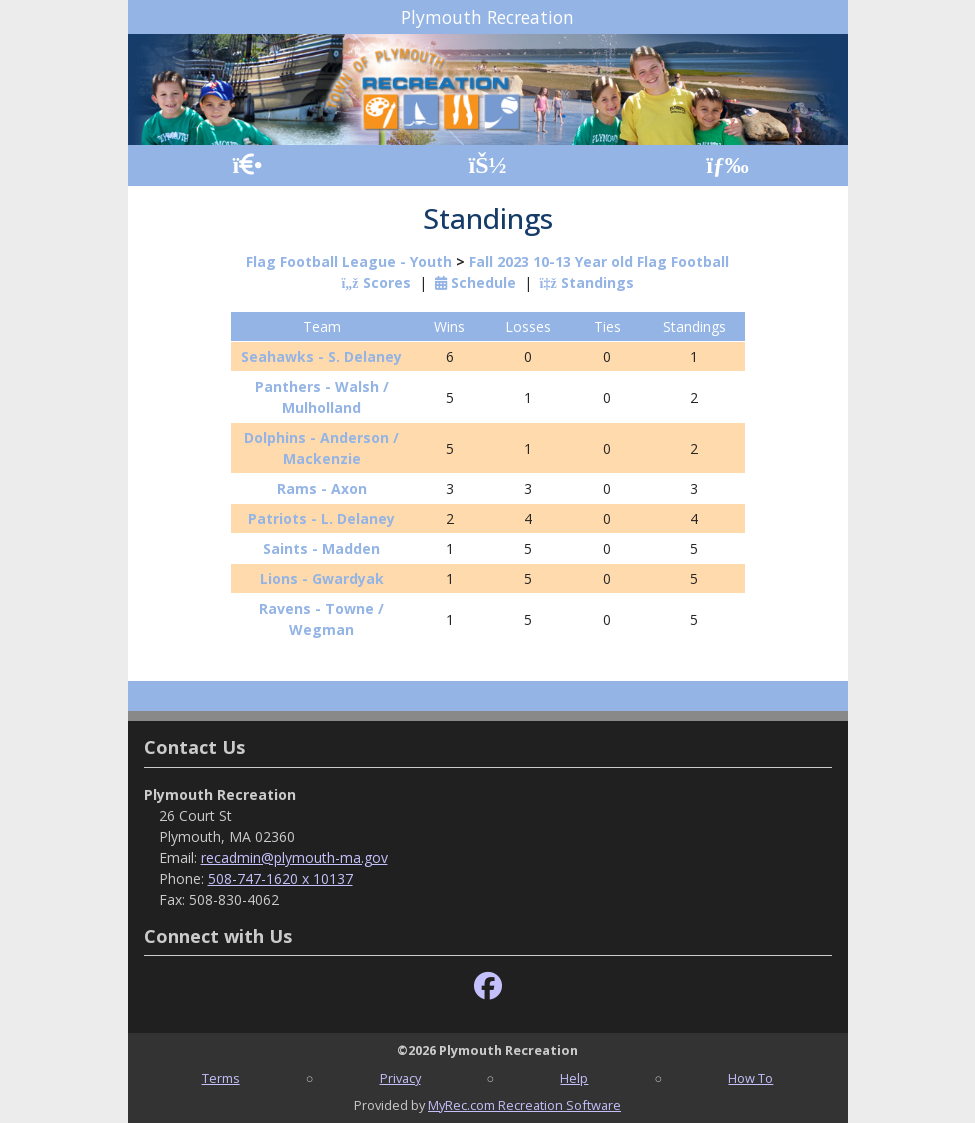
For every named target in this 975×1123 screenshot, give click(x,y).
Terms (221, 1078)
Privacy (400, 1078)
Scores (375, 282)
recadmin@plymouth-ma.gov (294, 857)
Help (574, 1078)
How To (750, 1078)
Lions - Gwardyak (322, 578)
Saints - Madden (321, 548)
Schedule (475, 282)
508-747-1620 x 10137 (280, 878)
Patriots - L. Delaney (321, 518)
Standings (587, 282)
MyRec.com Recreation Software (524, 1105)
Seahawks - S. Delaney (321, 356)
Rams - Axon (322, 488)
